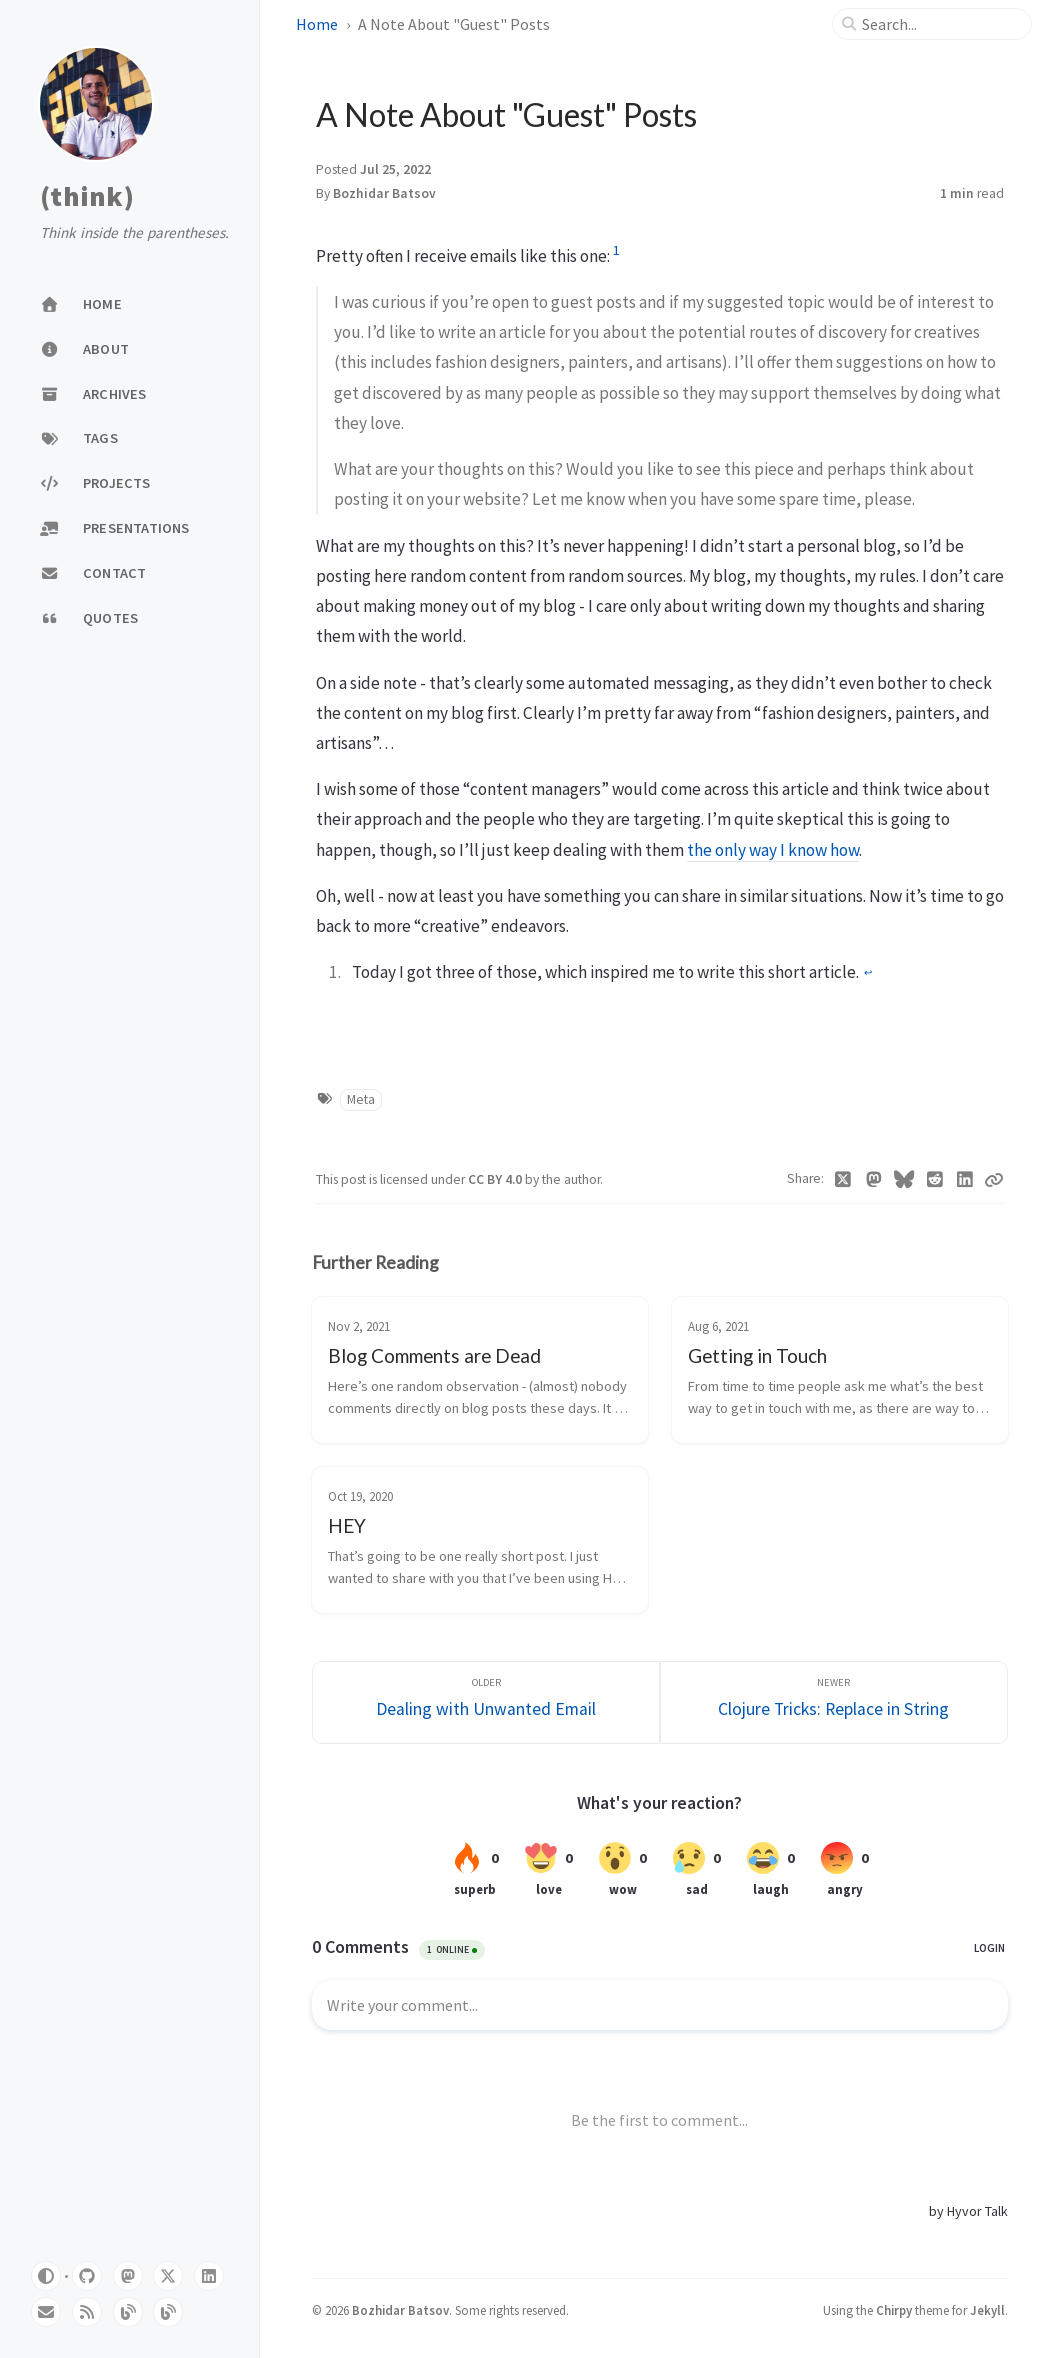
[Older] (486, 1702)
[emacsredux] (128, 2312)
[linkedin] (209, 2276)
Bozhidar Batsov (384, 193)
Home (317, 24)
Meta (361, 1099)
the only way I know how (773, 850)
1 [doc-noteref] (616, 250)
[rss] (87, 2312)
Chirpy (894, 2310)
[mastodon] (128, 2276)
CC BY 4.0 (496, 1179)
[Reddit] (934, 1180)
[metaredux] (168, 2312)
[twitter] (168, 2276)
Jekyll (987, 2310)
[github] (87, 2276)
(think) (87, 197)
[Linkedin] (965, 1180)
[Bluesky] (904, 1180)
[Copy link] (994, 1180)
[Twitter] (843, 1180)
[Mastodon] (873, 1180)
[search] (940, 24)
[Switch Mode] (46, 2276)
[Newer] (834, 1702)
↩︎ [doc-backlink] (868, 973)
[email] (46, 2312)
